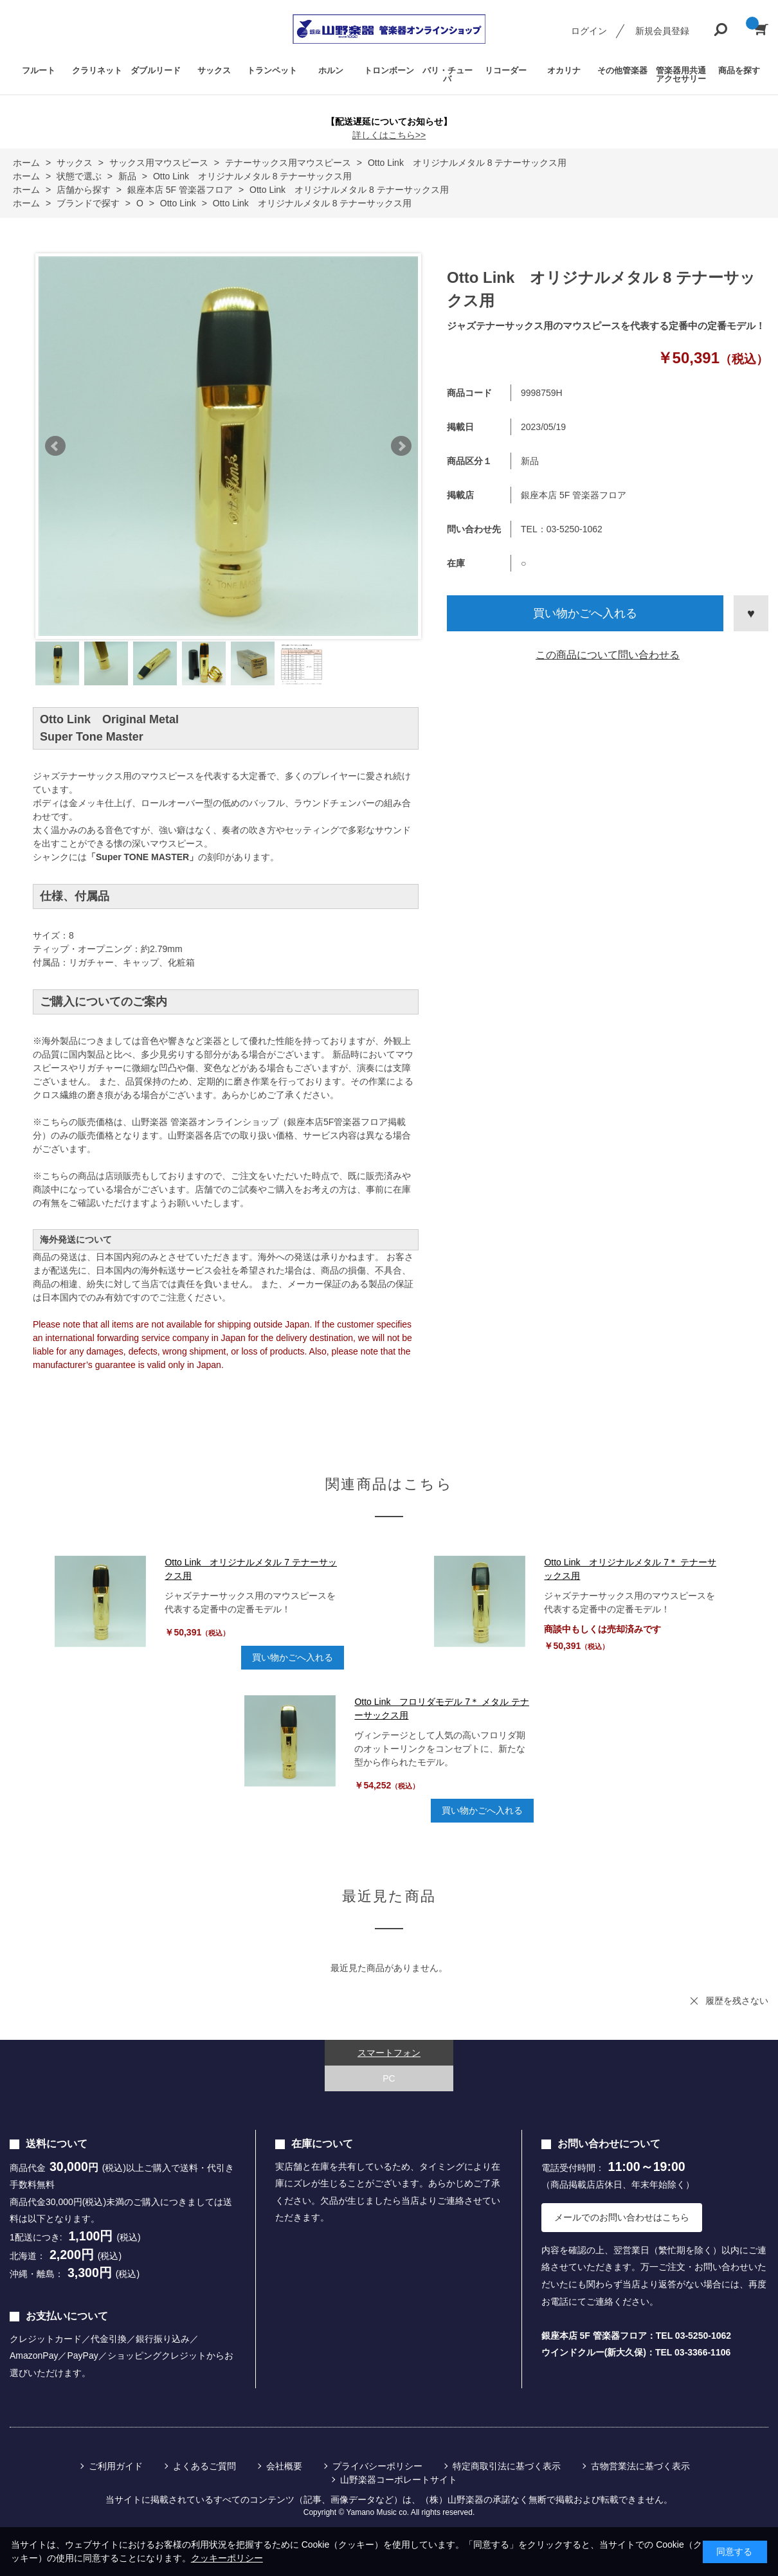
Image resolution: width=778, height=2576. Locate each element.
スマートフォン (389, 2053)
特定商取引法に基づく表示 (507, 2466)
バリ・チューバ (447, 75)
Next (401, 446)
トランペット (272, 70)
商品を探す (739, 70)
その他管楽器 (622, 70)
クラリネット (97, 70)
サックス (214, 70)
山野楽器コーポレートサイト (398, 2479)
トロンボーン (389, 70)
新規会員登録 (662, 31)
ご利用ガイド (116, 2466)
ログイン (589, 31)
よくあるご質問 (204, 2466)
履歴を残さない (736, 2000)
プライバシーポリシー (377, 2466)
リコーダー (506, 70)
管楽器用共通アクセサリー (681, 75)
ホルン (330, 70)
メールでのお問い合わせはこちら (621, 2217)
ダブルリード (156, 70)
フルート (38, 70)
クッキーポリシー (227, 2558)
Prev (55, 446)
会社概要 (284, 2466)
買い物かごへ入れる (585, 613)
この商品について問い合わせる (608, 654)
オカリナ (564, 70)
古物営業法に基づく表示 (640, 2466)
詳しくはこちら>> (389, 135)
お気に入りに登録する (751, 613)
